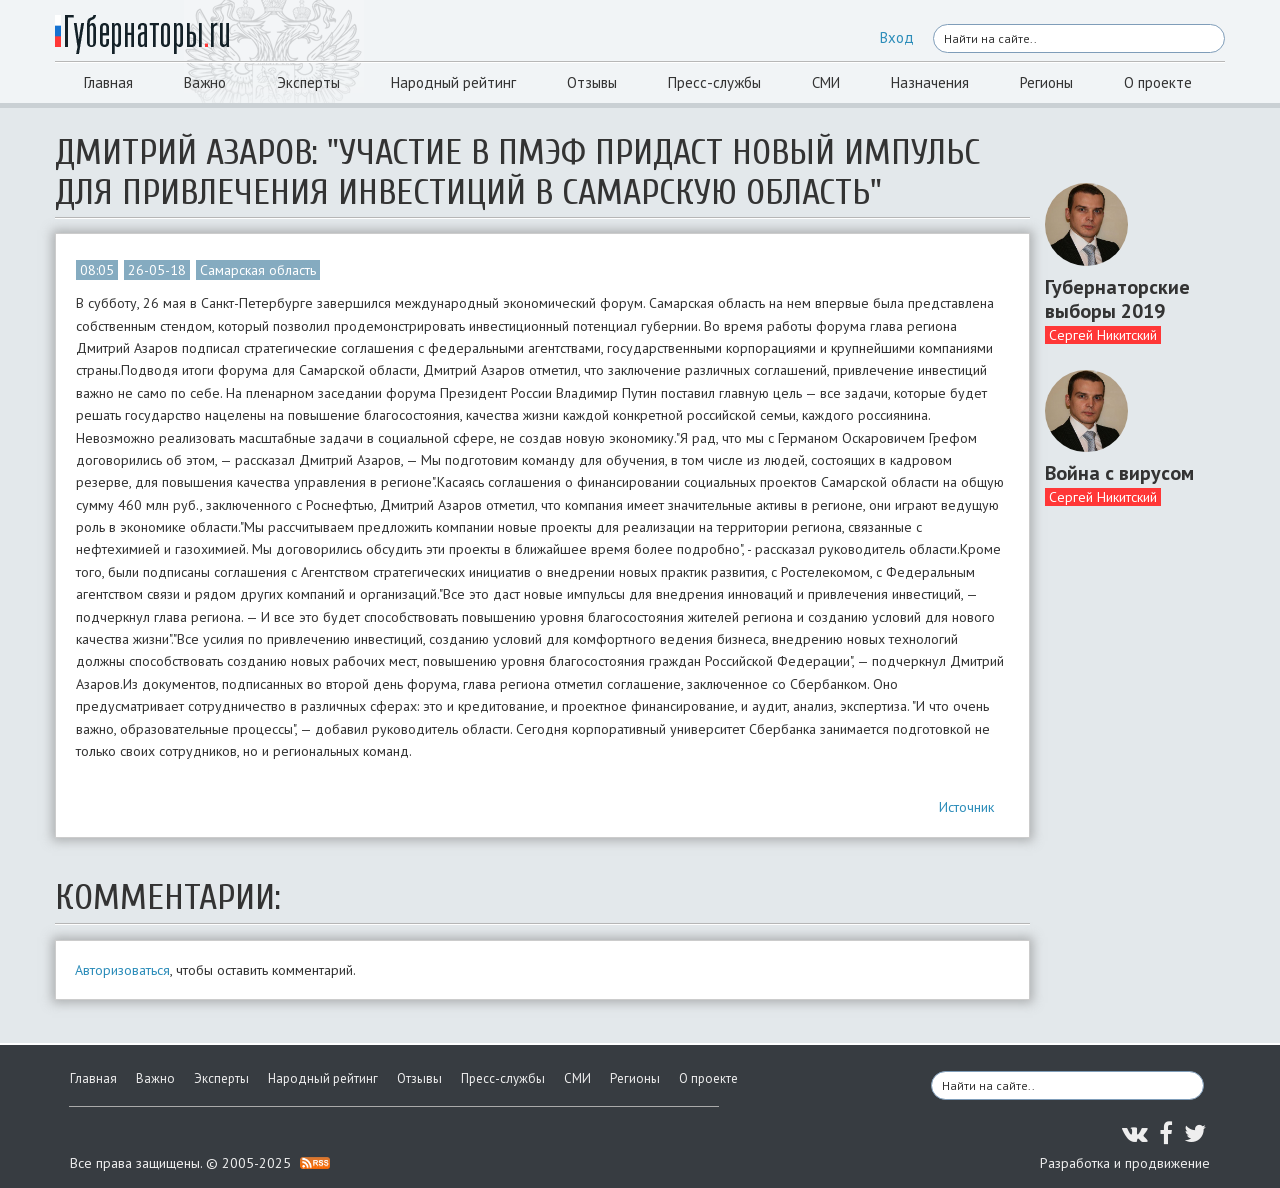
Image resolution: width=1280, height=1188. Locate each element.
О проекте (1158, 82)
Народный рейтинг (453, 82)
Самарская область (258, 270)
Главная (108, 82)
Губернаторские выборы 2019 (1117, 299)
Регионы (1046, 82)
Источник (966, 807)
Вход (897, 37)
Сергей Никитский (1103, 335)
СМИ (826, 82)
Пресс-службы (714, 82)
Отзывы (592, 82)
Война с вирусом (1119, 473)
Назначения (930, 82)
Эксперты (308, 82)
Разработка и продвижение (1125, 1163)
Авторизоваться (122, 970)
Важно (205, 82)
